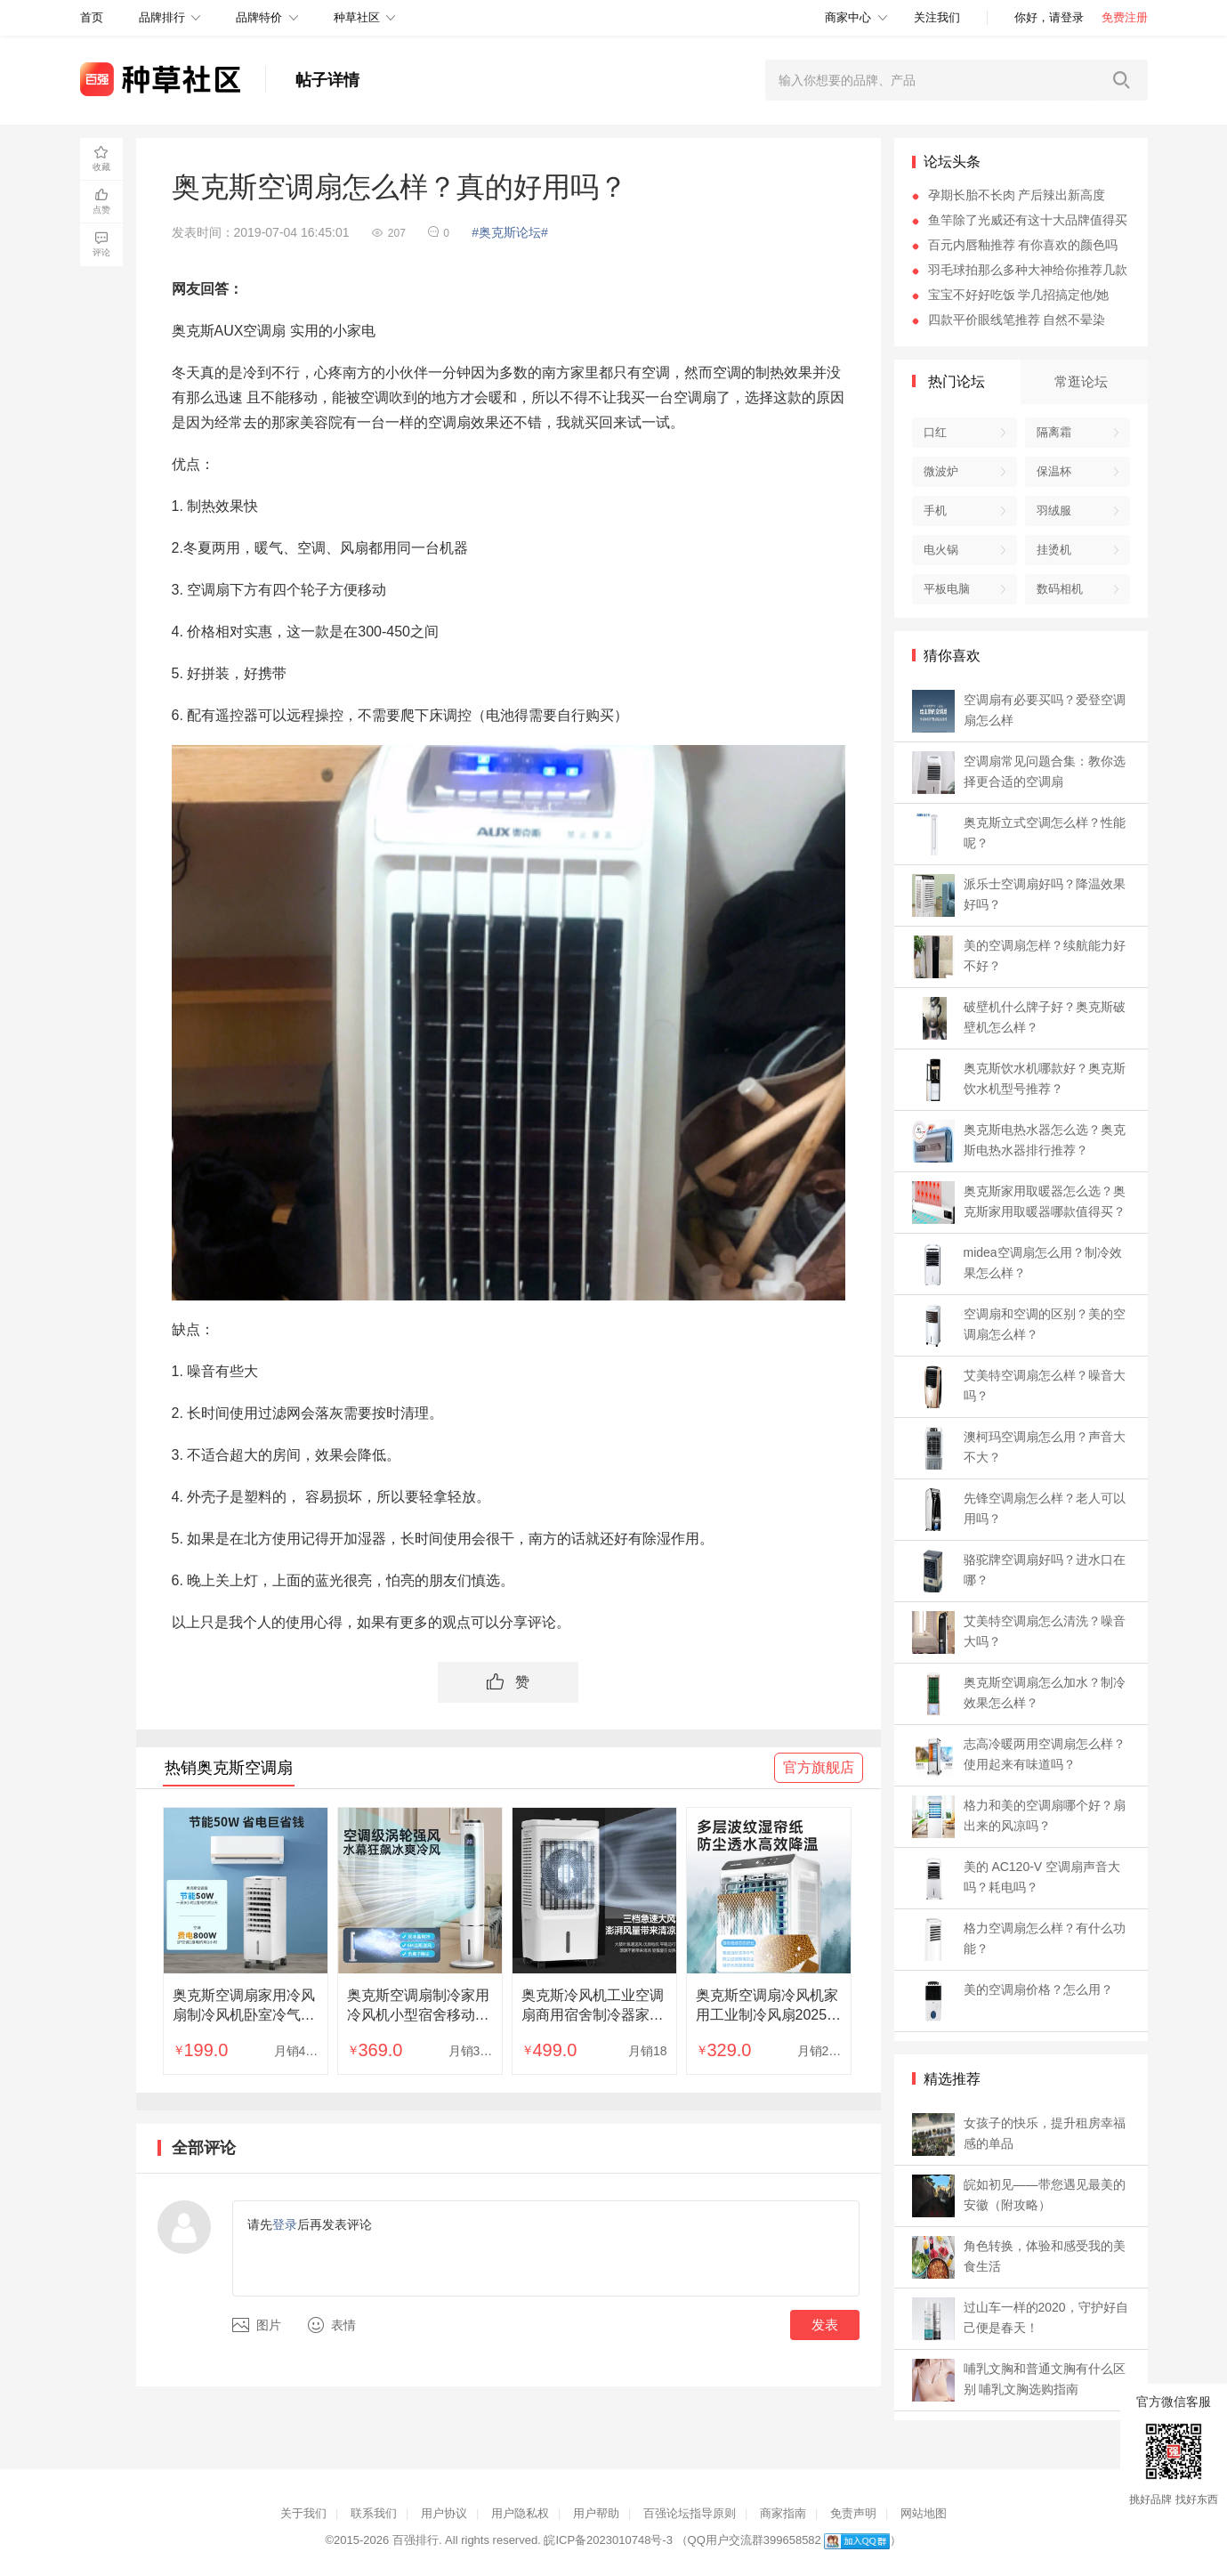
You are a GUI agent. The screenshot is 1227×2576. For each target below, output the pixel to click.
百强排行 (415, 2540)
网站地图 (923, 2513)
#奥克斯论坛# (510, 232)
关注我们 (937, 17)
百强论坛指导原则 (689, 2513)
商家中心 (848, 17)
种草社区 (357, 17)
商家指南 (783, 2513)
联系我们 (374, 2513)
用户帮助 (596, 2513)
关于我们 (303, 2513)
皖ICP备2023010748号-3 (608, 2540)
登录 (284, 2224)
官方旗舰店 (818, 1767)
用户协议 (444, 2513)
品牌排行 (162, 17)
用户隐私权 (520, 2513)
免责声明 (853, 2513)
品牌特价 (259, 17)
